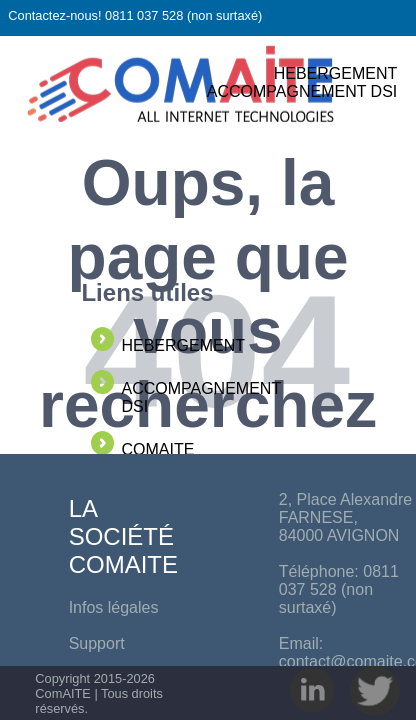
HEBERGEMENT (336, 73)
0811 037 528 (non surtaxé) (339, 589)
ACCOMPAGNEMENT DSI (302, 91)
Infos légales (114, 607)
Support (97, 643)
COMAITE (157, 449)
